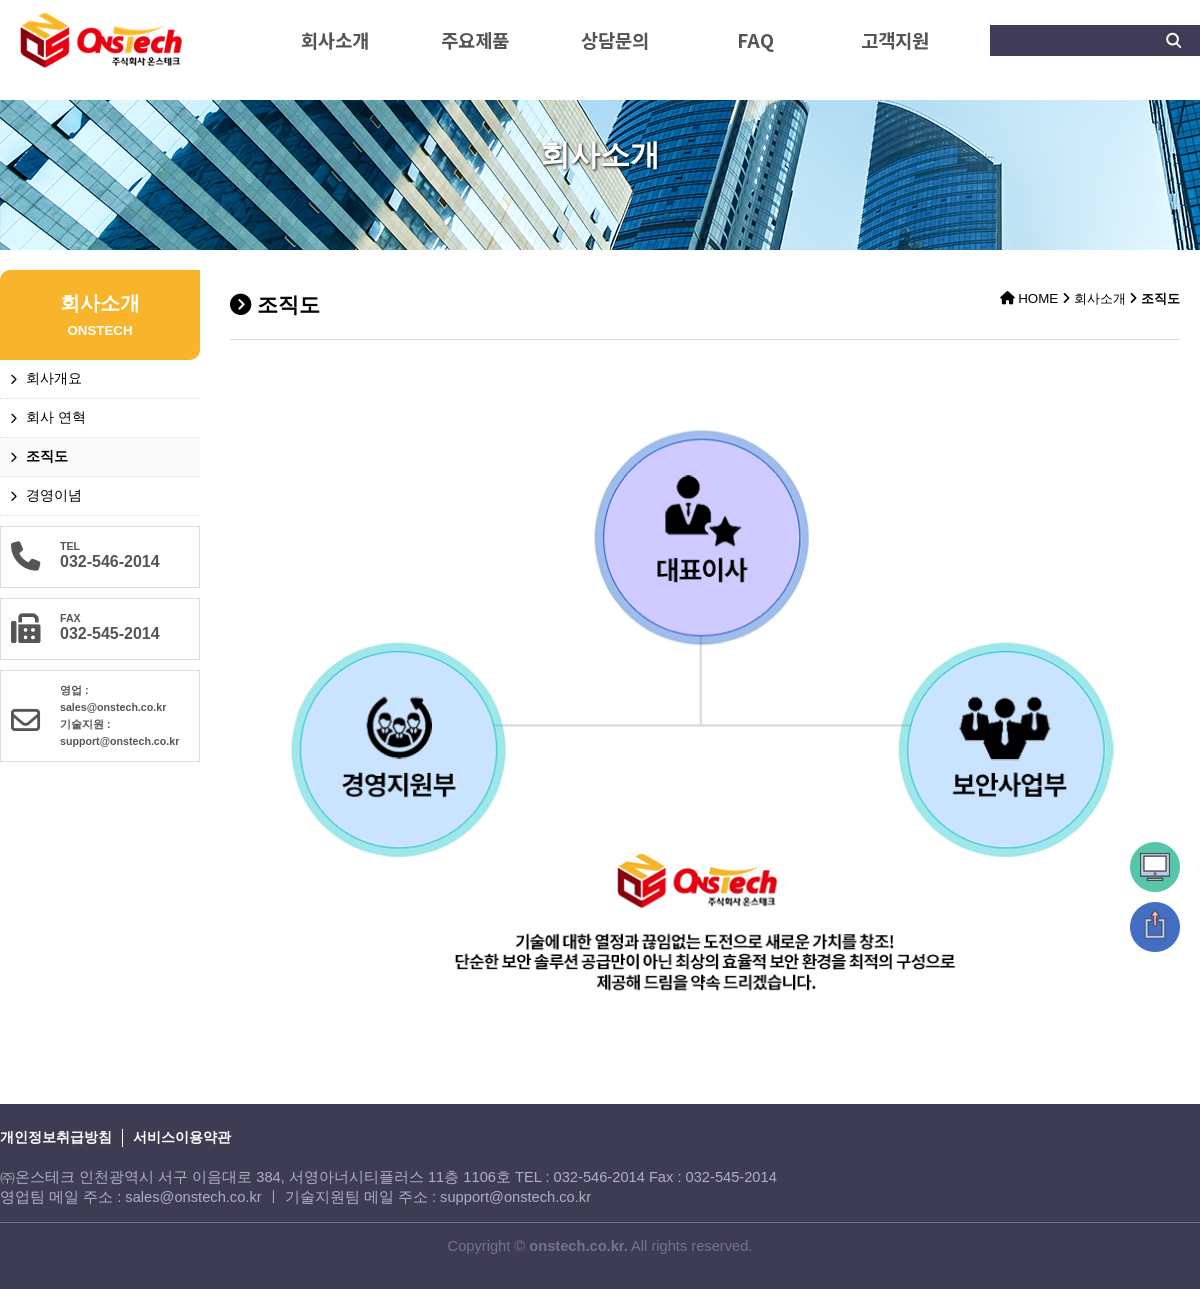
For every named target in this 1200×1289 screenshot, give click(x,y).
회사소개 (335, 39)
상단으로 (1155, 927)
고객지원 (895, 39)
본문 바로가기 (0, 0)
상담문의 (615, 39)
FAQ (755, 39)
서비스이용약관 (182, 1137)
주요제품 (475, 39)
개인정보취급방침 (56, 1137)
